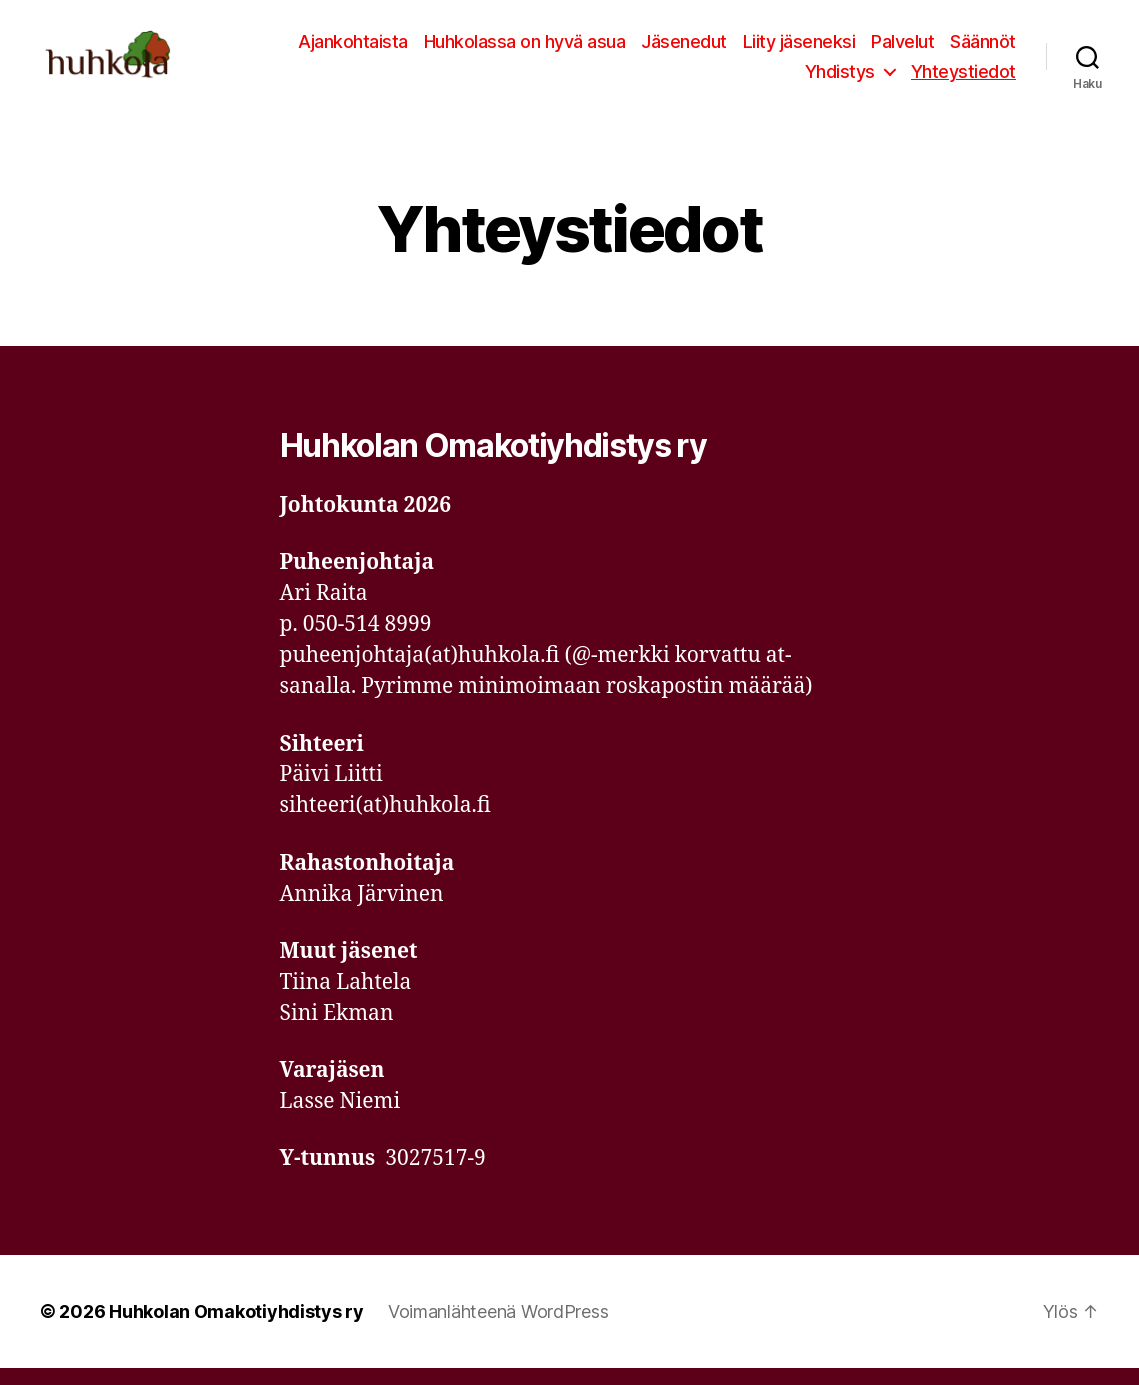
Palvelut (902, 49)
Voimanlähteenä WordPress (498, 1328)
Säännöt (983, 49)
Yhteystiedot (963, 79)
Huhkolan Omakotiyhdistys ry (236, 1328)
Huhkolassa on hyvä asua (525, 49)
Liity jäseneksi (799, 49)
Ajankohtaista (353, 49)
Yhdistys (840, 79)
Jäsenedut (684, 49)
